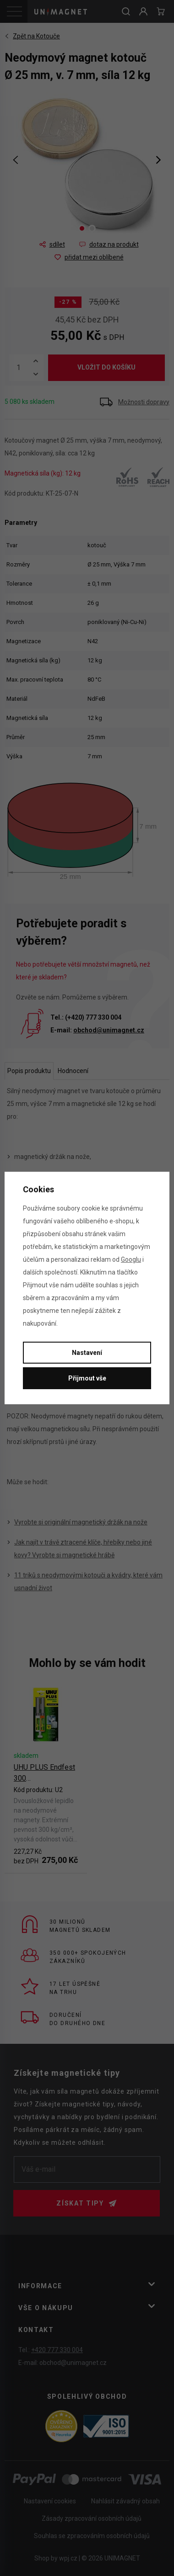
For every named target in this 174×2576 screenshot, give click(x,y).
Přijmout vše (87, 1378)
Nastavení (87, 1352)
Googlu (131, 1259)
